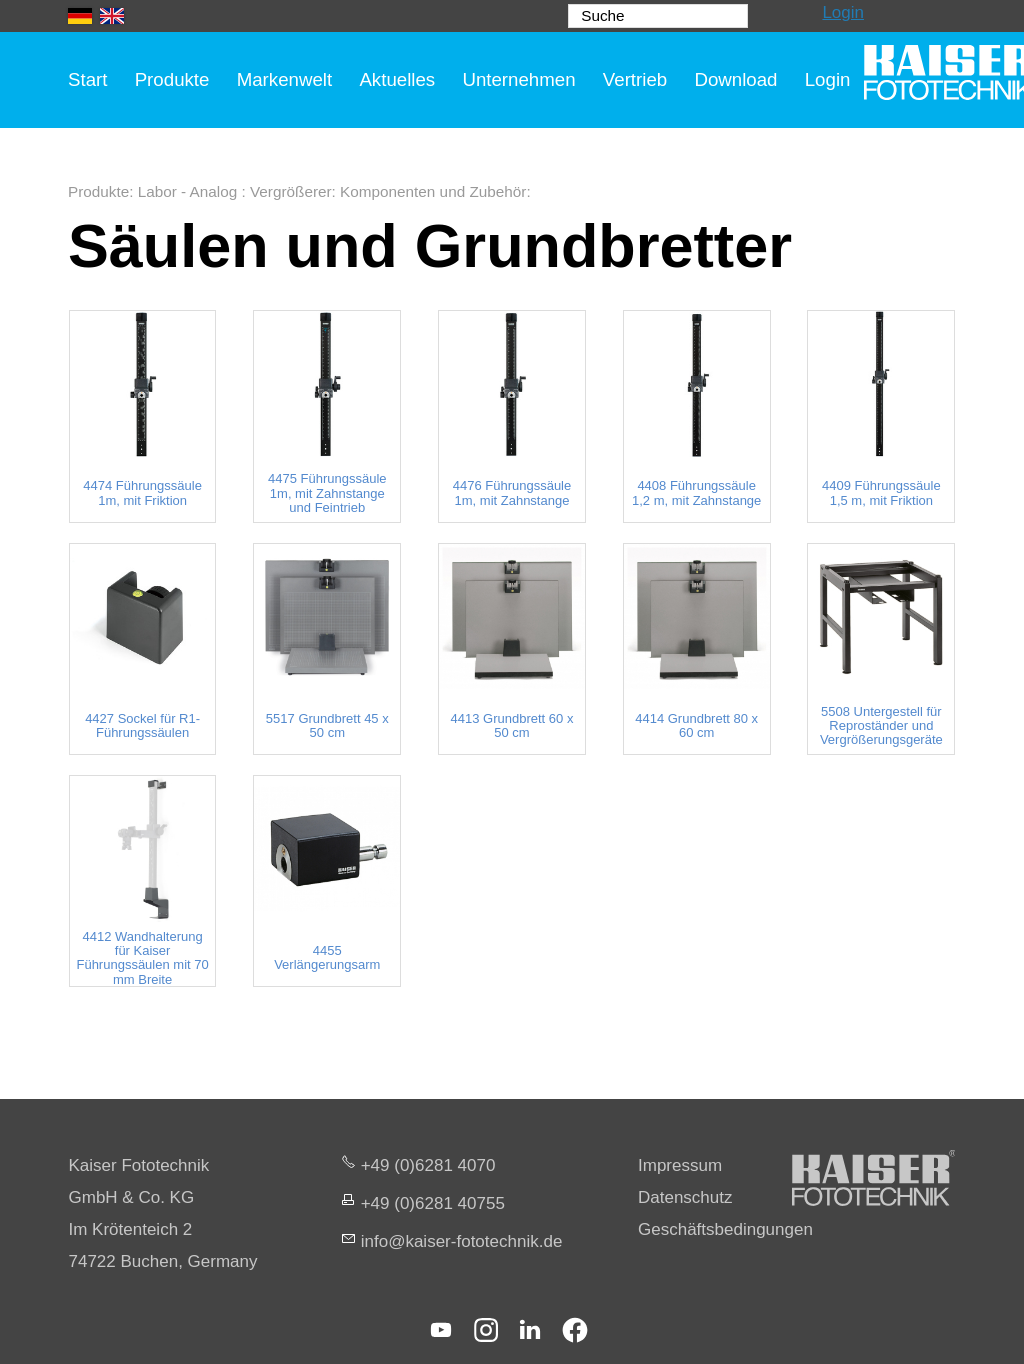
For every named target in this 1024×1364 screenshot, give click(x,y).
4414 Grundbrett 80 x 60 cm (696, 726)
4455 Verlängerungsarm (327, 958)
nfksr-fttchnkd (462, 1241)
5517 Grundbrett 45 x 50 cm (327, 726)
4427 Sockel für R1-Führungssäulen (142, 726)
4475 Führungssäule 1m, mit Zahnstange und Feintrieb (327, 493)
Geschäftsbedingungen (725, 1229)
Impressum (680, 1165)
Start (87, 79)
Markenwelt (285, 79)
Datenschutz (685, 1197)
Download (735, 79)
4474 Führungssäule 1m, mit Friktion (142, 493)
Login (843, 12)
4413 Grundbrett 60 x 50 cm (512, 726)
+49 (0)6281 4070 (428, 1165)
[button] (441, 1330)
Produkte (172, 79)
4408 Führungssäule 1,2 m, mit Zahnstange (696, 493)
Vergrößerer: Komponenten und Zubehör (388, 191)
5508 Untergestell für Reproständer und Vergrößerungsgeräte (881, 726)
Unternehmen (518, 79)
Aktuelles (397, 79)
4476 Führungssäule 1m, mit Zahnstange (512, 493)
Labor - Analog (190, 191)
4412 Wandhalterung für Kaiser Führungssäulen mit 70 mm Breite (142, 958)
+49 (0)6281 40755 (433, 1203)
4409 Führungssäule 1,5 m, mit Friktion (881, 493)
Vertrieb (635, 79)
